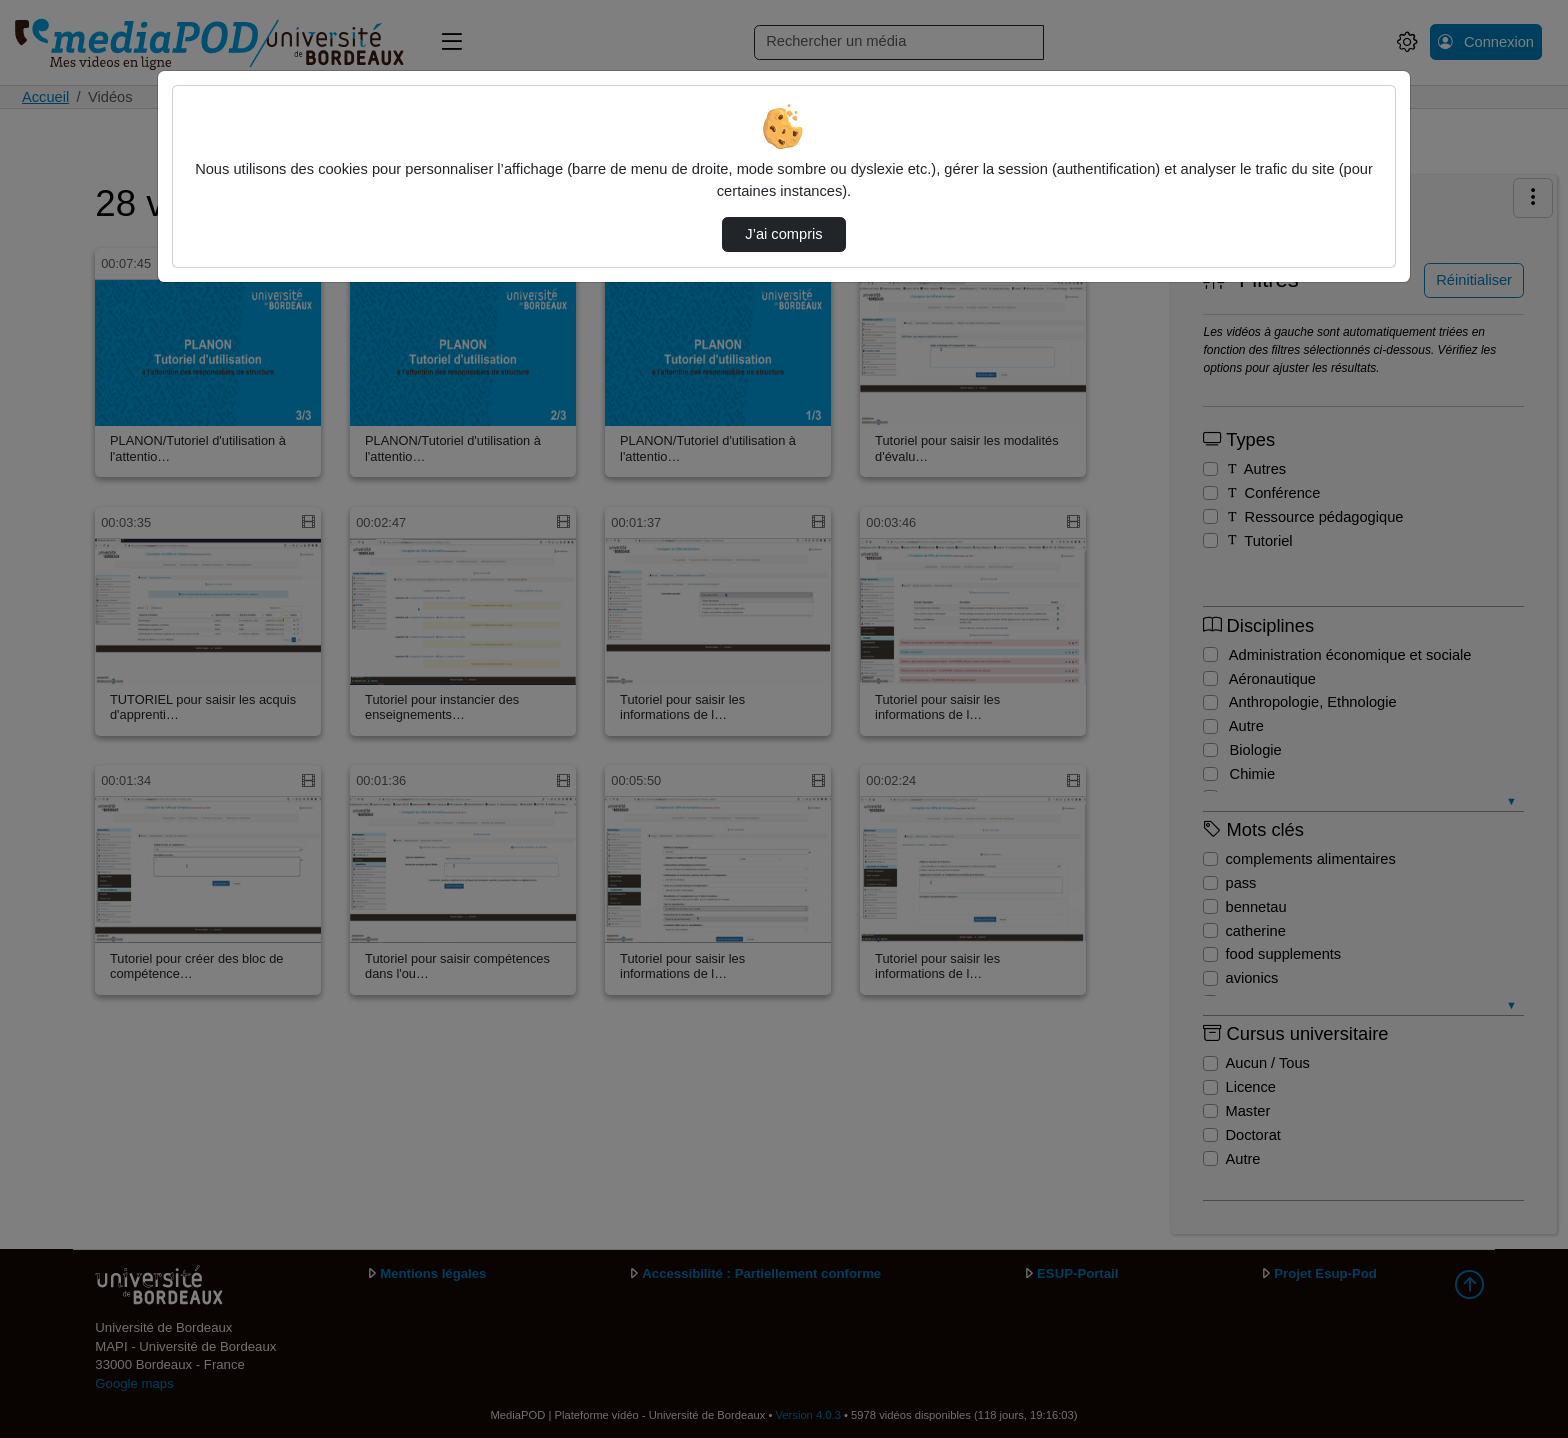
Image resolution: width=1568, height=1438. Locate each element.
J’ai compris (783, 234)
